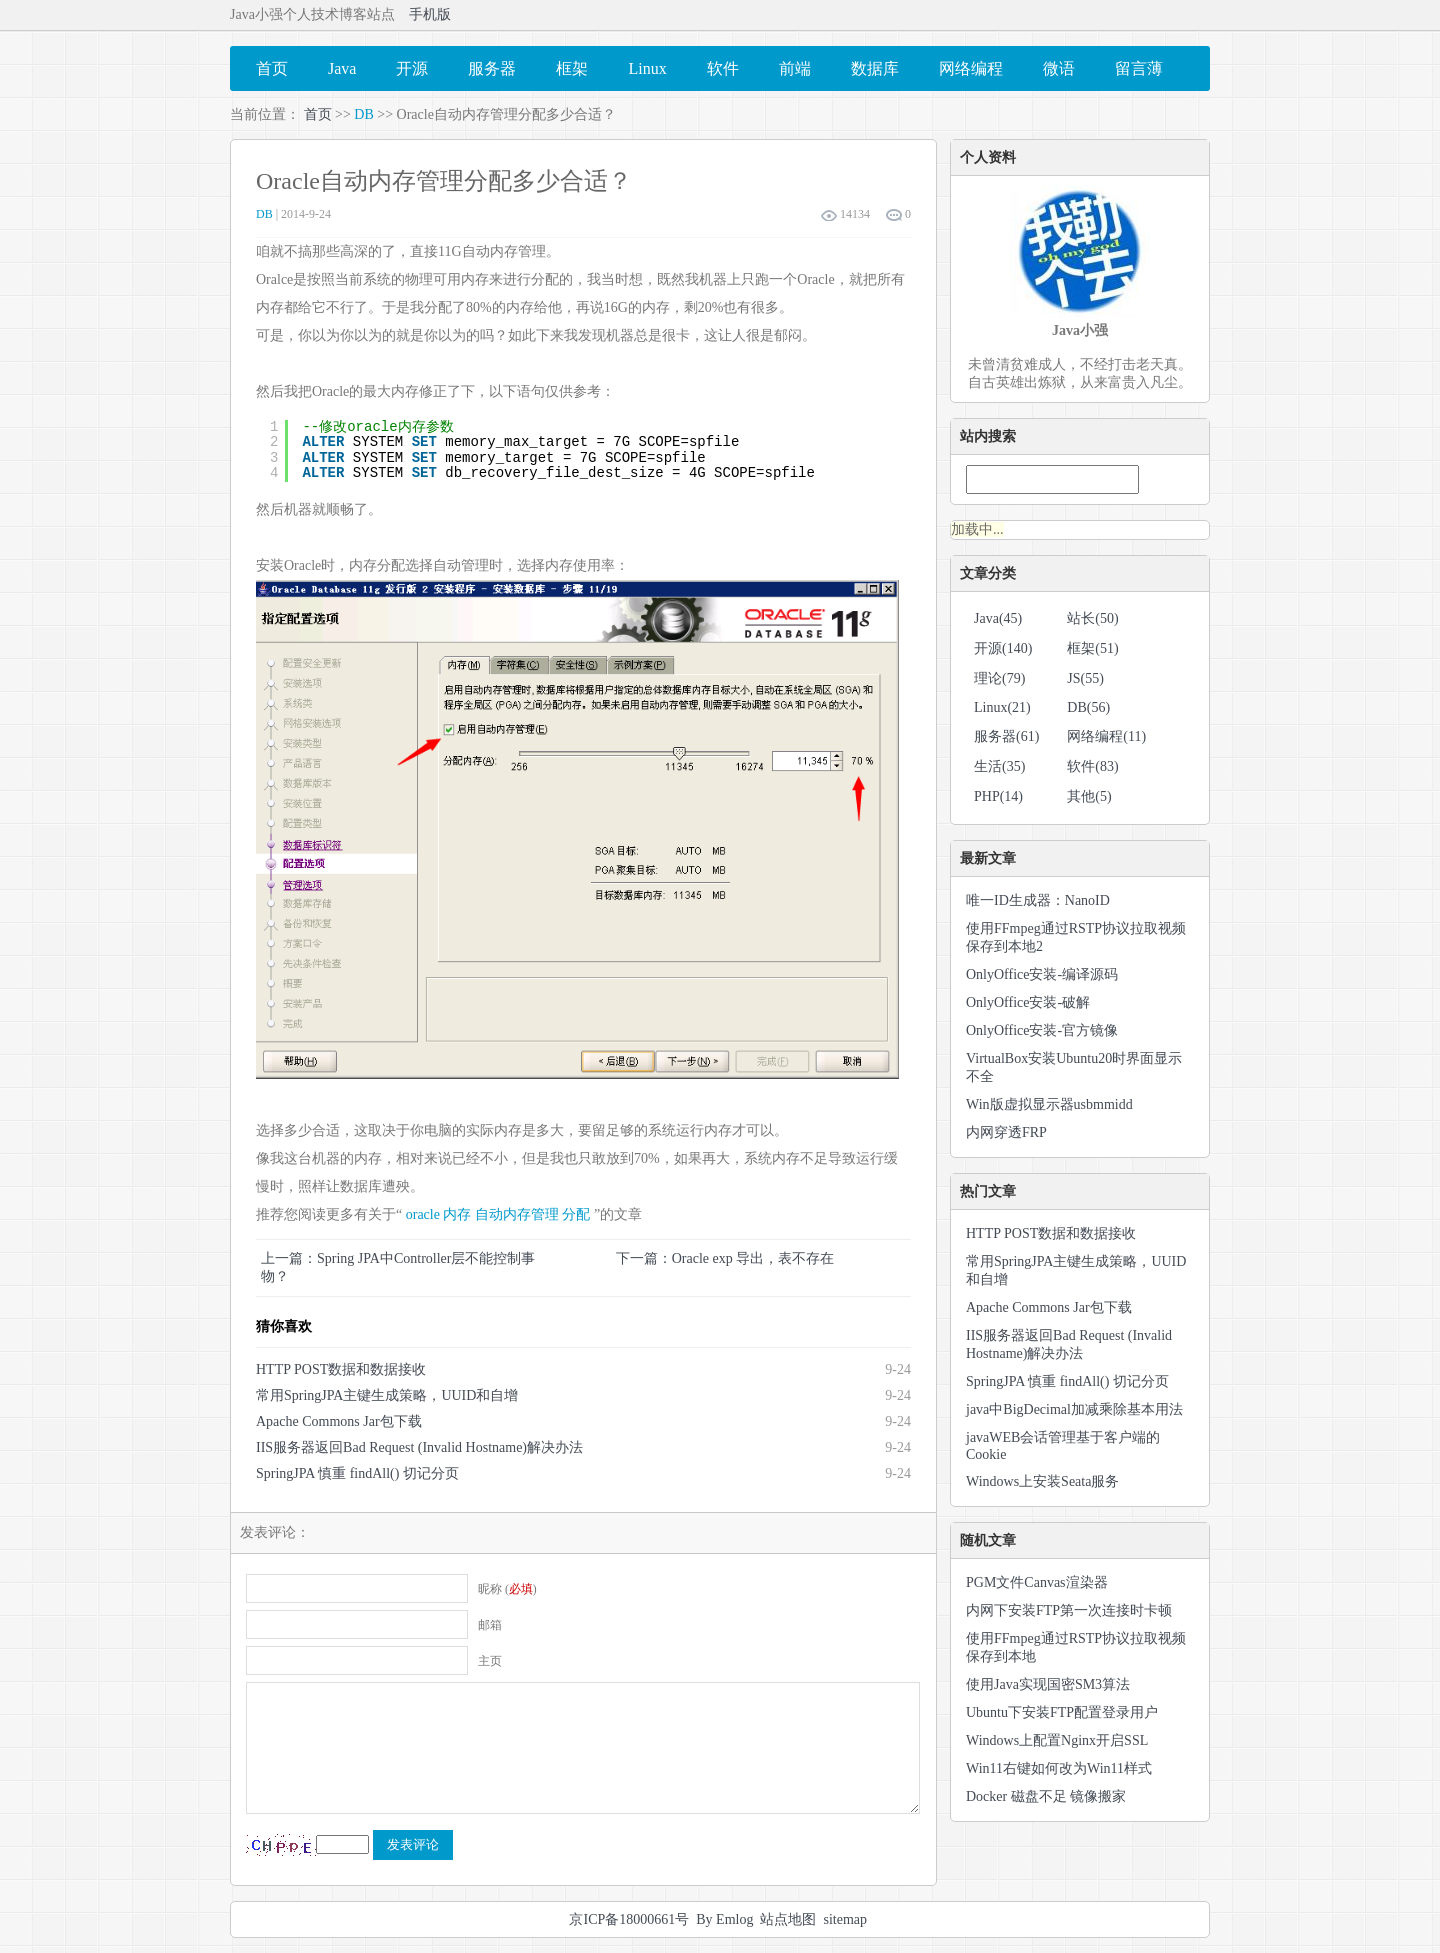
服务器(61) (1006, 736)
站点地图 (788, 1919)
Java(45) (998, 618)
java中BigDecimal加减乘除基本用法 (1074, 1409)
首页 (318, 114)
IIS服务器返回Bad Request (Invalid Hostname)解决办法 (419, 1447)
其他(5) (1089, 796)
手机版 (430, 14)
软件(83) (1092, 766)
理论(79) (999, 678)
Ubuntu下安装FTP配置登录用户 (1062, 1712)
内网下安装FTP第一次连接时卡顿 (1069, 1610)
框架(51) (1092, 648)
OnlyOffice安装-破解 (1028, 1002)
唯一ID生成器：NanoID (1038, 900)
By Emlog (724, 1919)
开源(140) (1003, 648)
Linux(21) (1002, 707)
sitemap (845, 1919)
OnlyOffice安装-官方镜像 (1042, 1030)
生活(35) (999, 766)
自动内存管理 (517, 1214)
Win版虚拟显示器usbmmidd (1049, 1104)
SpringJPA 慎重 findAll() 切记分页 (357, 1473)
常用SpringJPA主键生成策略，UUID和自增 (387, 1395)
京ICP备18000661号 (629, 1919)
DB (363, 114)
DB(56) (1088, 707)
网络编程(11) (1106, 736)
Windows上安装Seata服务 (1042, 1481)
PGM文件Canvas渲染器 (1037, 1582)
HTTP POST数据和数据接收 (341, 1369)
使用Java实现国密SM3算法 (1048, 1684)
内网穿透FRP (1006, 1132)
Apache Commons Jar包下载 (339, 1421)
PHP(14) (998, 796)
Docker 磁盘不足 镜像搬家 (1046, 1796)
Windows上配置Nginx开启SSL (1057, 1740)
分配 (576, 1214)
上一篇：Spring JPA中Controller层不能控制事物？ (398, 1267)
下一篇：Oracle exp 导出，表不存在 (725, 1258)
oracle (423, 1214)
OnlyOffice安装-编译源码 (1042, 974)
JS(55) (1085, 678)
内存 (457, 1214)
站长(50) (1092, 618)
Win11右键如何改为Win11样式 (1059, 1768)
